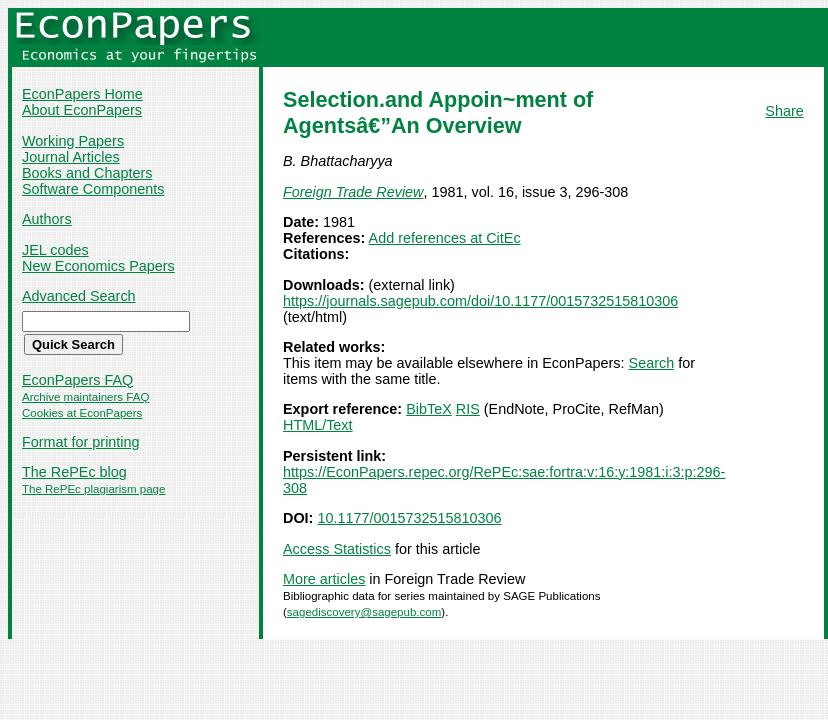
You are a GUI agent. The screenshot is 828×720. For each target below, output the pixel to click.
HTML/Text (318, 425)
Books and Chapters (87, 173)
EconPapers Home (82, 94)
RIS (468, 409)
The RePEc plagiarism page (93, 489)
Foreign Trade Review (353, 192)
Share (784, 111)
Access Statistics (337, 549)
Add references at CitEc (445, 238)
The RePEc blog (74, 472)
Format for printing (81, 442)
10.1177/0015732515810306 (409, 518)
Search (652, 363)
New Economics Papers (98, 266)
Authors (47, 219)
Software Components (93, 189)
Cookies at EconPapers (82, 413)
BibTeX (429, 409)
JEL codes (55, 250)
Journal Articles (71, 157)
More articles (324, 579)
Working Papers (73, 141)
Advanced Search (79, 296)
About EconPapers (82, 110)
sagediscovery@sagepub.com (364, 612)
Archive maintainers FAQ (85, 397)
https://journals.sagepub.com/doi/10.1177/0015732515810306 (480, 301)
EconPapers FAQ (77, 380)
